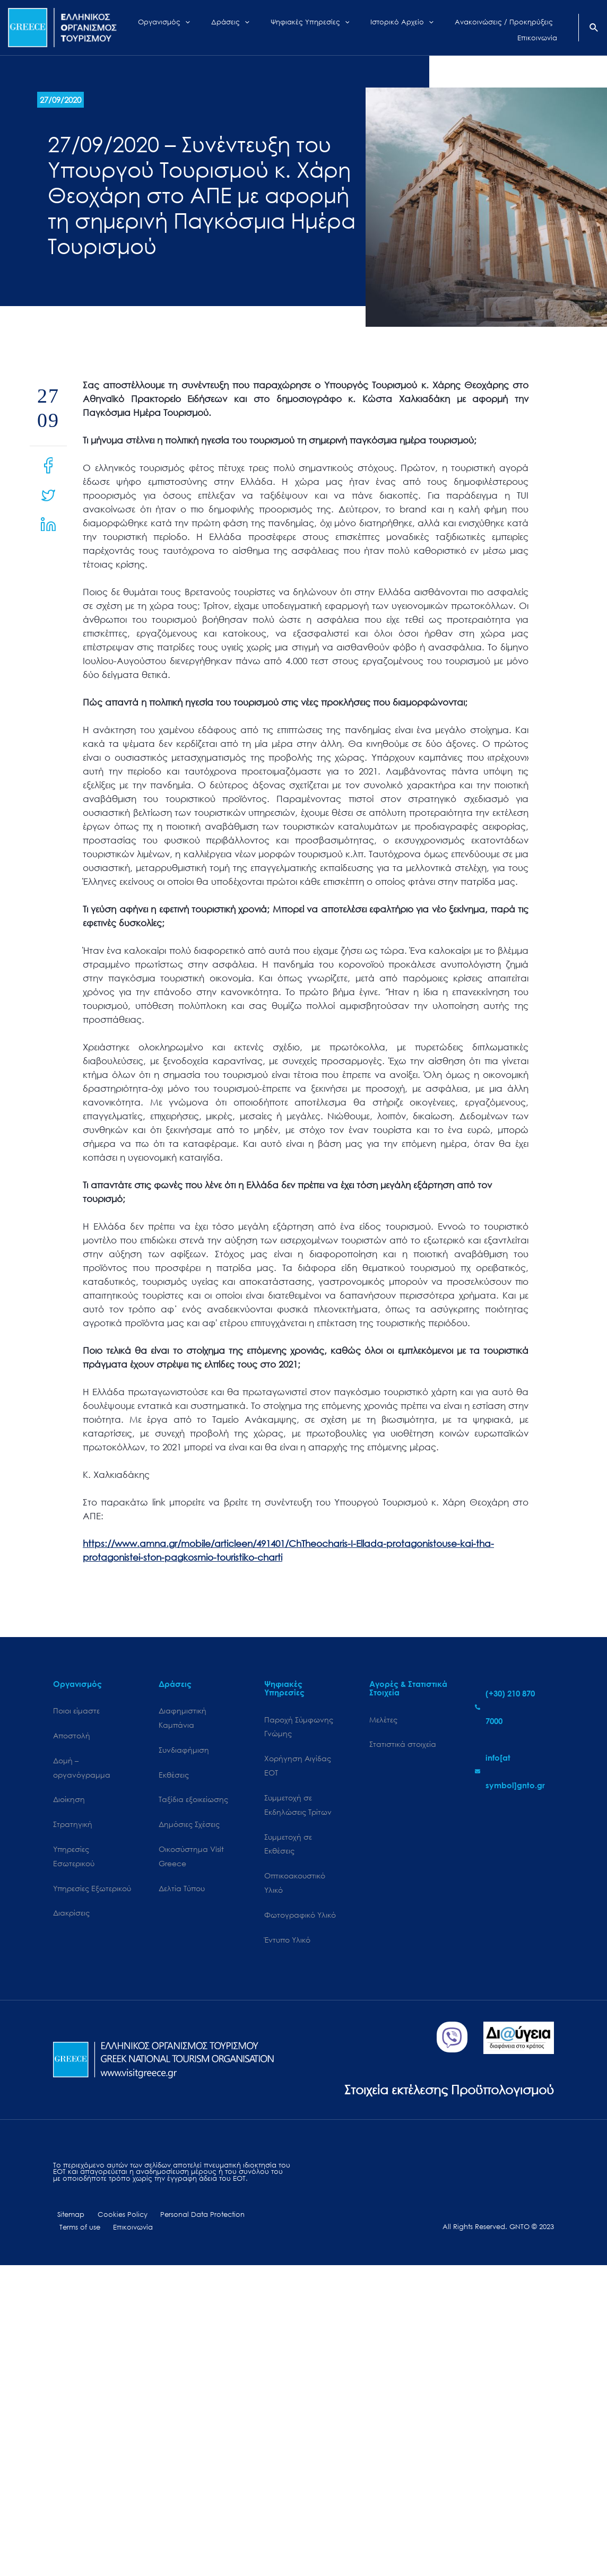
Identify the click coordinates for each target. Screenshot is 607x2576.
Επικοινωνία (77, 2234)
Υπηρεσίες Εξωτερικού (92, 1893)
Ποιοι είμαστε (76, 1711)
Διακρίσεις (71, 1918)
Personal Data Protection (186, 2221)
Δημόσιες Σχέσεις (189, 1827)
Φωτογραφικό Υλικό (300, 1921)
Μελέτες (383, 1720)
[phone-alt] (514, 1707)
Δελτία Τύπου (182, 1893)
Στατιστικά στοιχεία (402, 1745)
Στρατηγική (72, 1827)
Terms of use (255, 2221)
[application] (196, 28)
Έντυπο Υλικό (287, 1946)
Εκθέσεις (174, 1777)
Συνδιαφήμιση (184, 1751)
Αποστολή (71, 1736)
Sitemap (66, 2221)
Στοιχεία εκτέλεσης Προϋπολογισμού (440, 2095)
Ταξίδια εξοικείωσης (193, 1802)
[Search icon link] (594, 28)
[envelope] (514, 1771)
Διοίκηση (69, 1802)
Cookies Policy (112, 2221)
